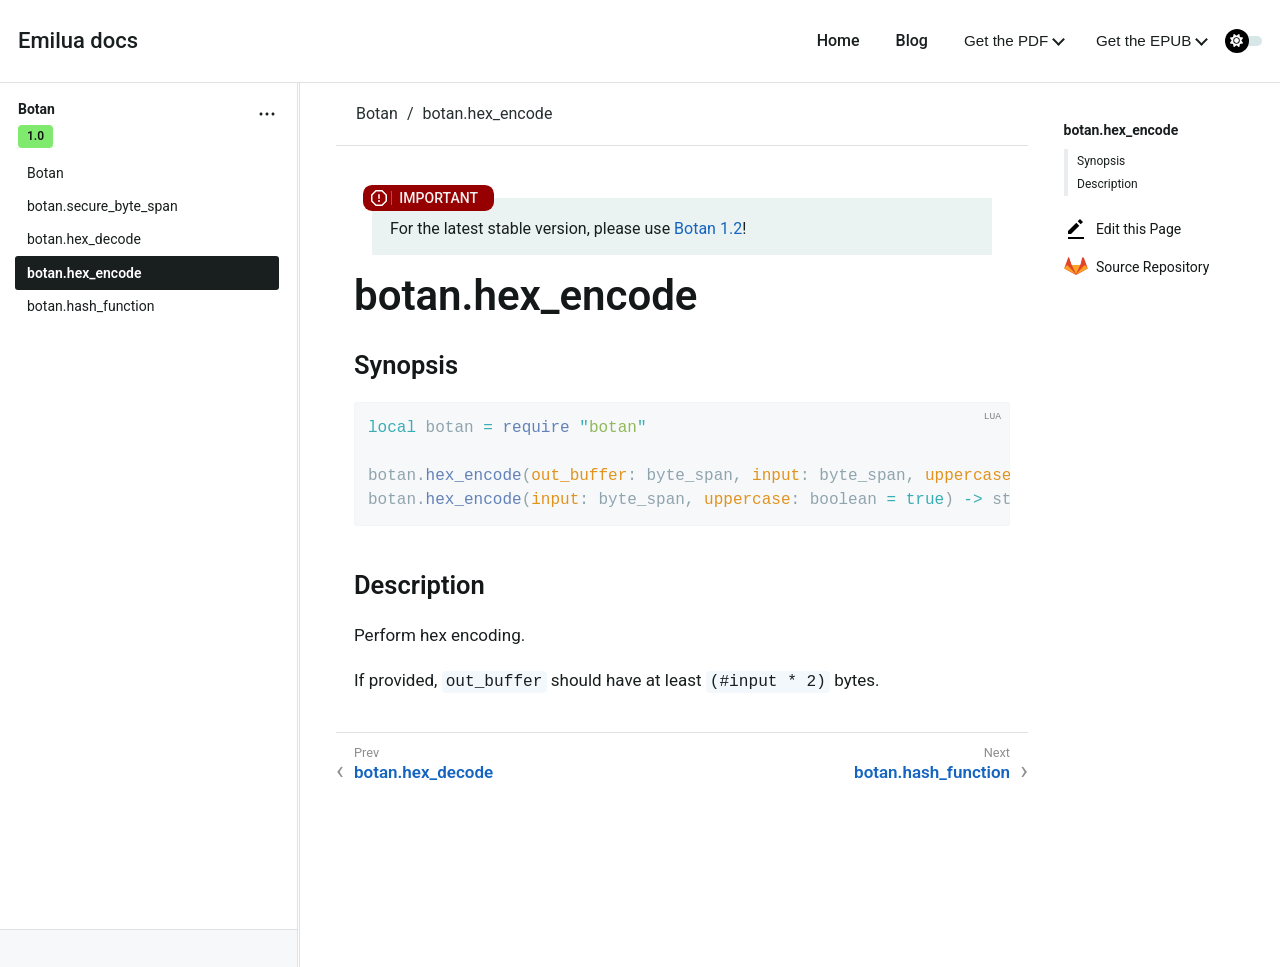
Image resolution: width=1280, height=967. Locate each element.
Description (1107, 184)
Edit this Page (1122, 229)
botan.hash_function (90, 306)
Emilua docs (78, 40)
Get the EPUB (1143, 40)
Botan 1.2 (708, 228)
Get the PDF (1006, 40)
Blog (912, 40)
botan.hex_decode (84, 239)
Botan (45, 173)
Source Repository (1136, 267)
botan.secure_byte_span (102, 206)
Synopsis (1101, 161)
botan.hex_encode (84, 273)
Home (838, 40)
